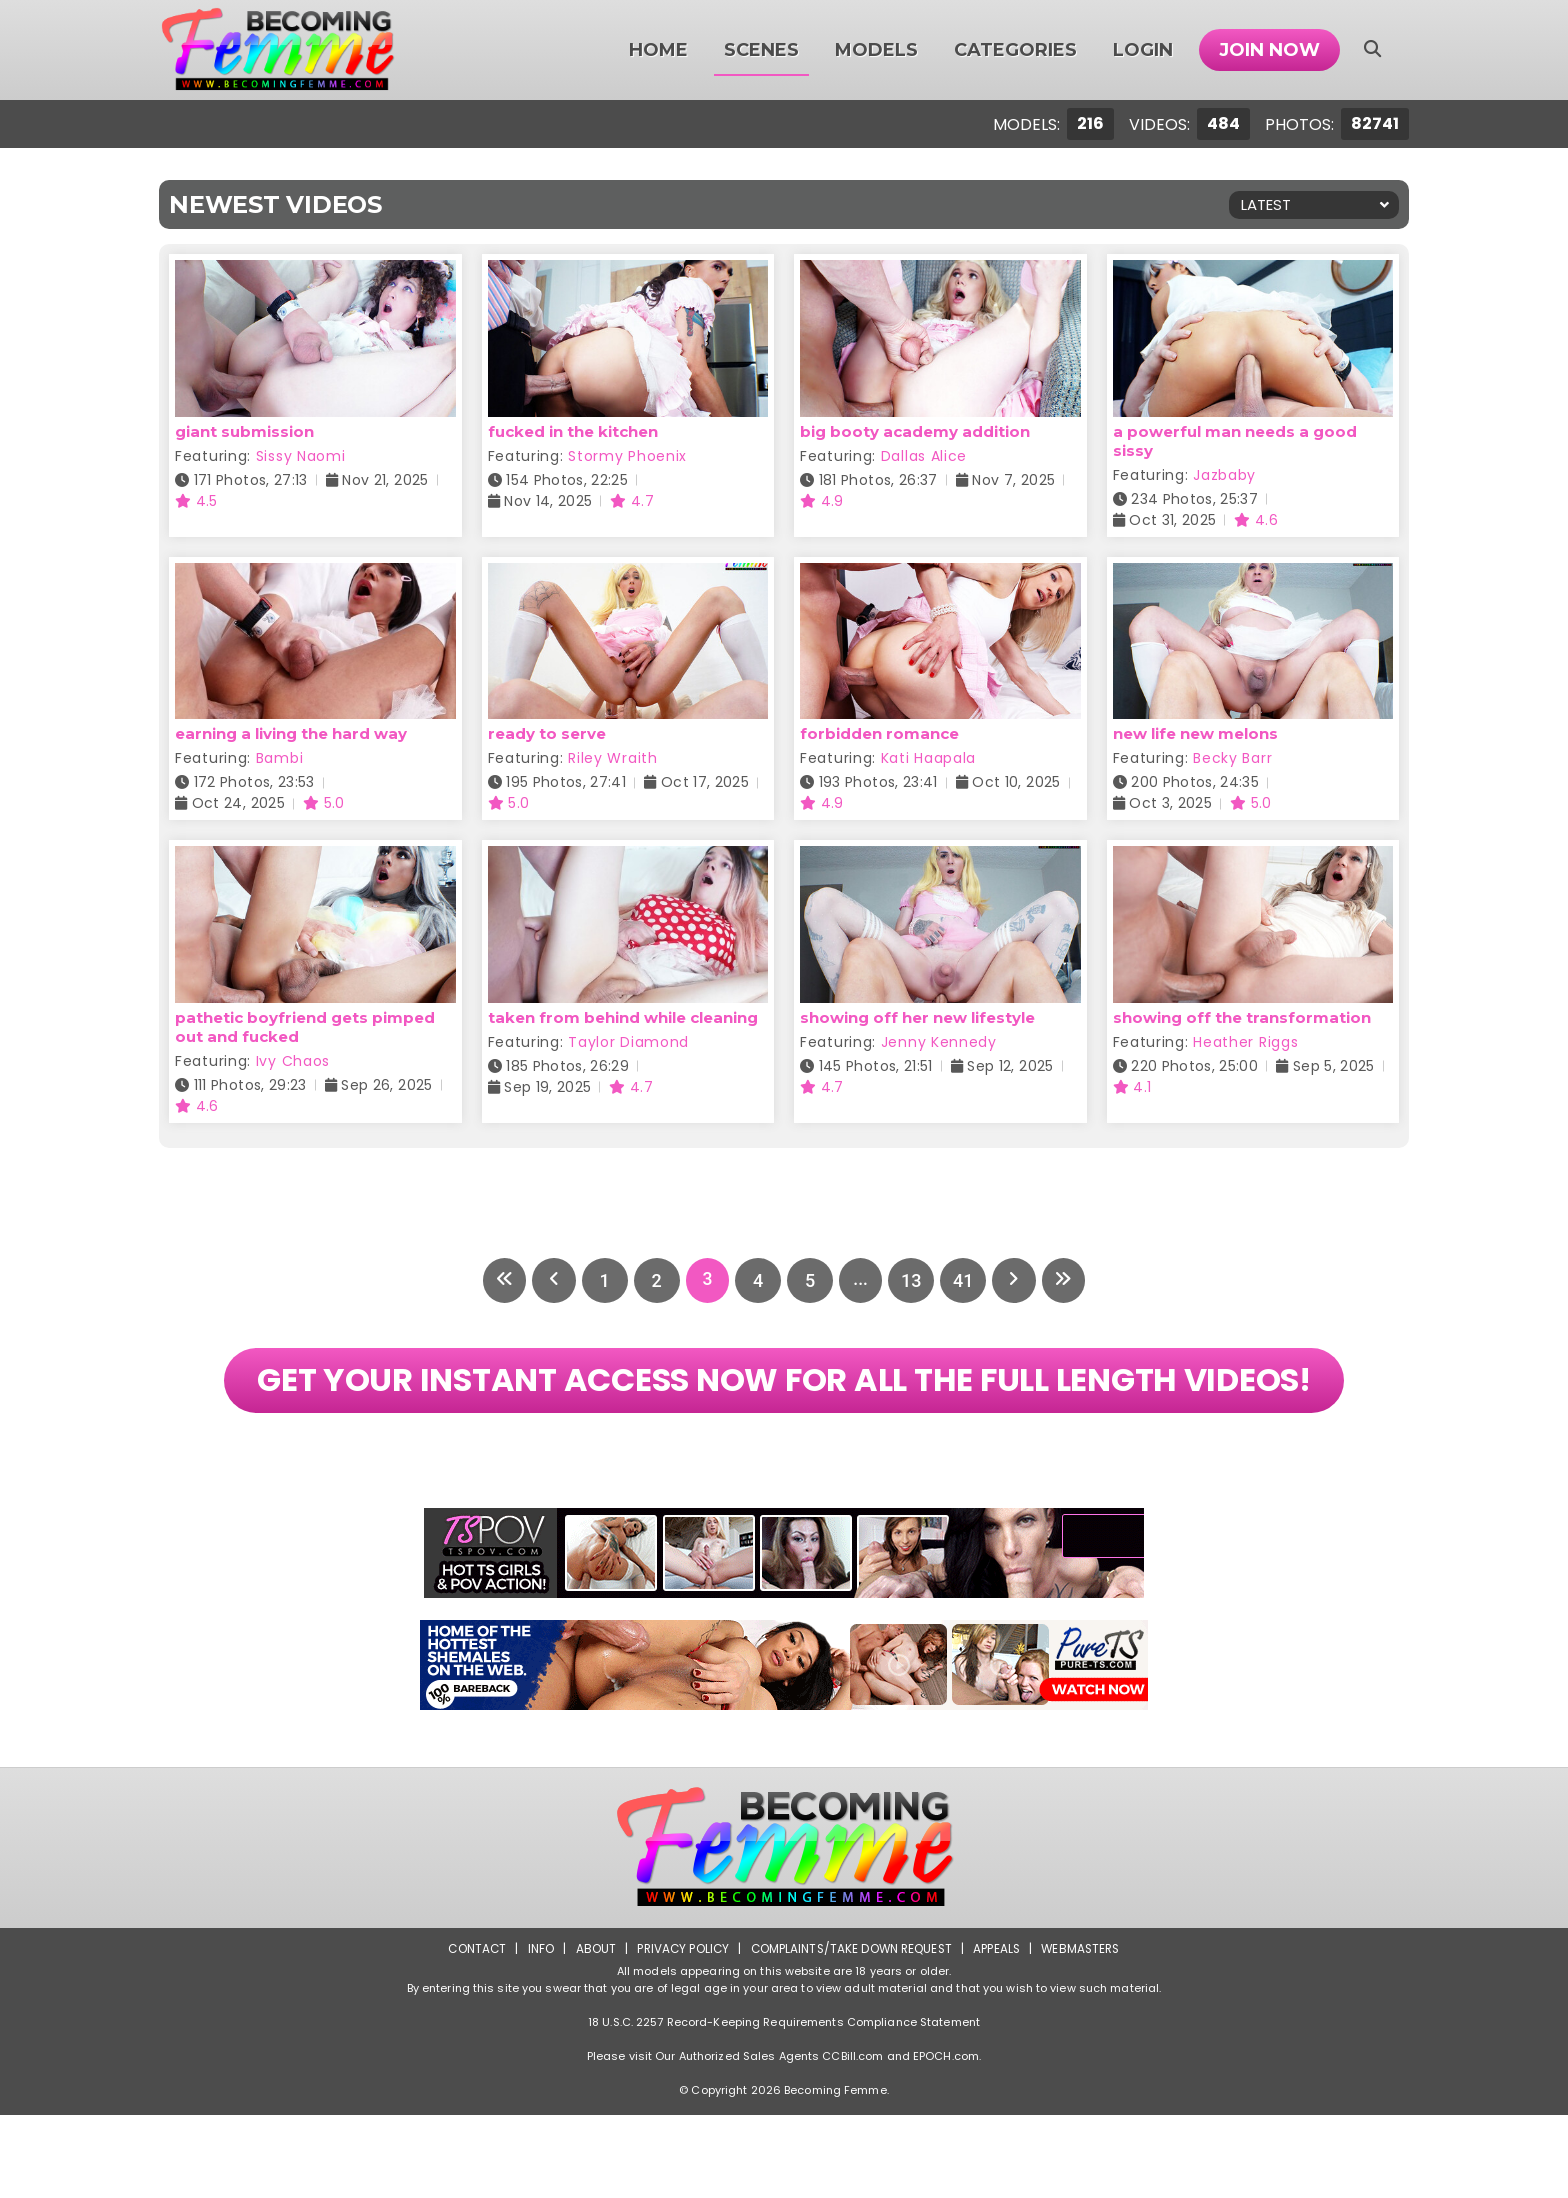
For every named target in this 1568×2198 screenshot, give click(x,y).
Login (1143, 50)
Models (876, 50)
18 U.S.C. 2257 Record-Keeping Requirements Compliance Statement (784, 2105)
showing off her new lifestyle (917, 1017)
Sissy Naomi (301, 456)
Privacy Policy (679, 2031)
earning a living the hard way (291, 733)
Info (535, 2031)
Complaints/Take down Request (851, 2031)
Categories (1015, 50)
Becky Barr (1232, 758)
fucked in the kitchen (573, 431)
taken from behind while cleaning (623, 1017)
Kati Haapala (928, 758)
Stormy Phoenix (627, 456)
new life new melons (1195, 733)
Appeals (1000, 2031)
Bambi (280, 758)
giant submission (244, 431)
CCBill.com (852, 2139)
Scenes (761, 50)
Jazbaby (1224, 475)
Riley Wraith (612, 758)
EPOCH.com (946, 2139)
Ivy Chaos (293, 1061)
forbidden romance (879, 733)
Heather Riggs (1245, 1042)
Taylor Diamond (628, 1042)
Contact (471, 2031)
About (590, 2031)
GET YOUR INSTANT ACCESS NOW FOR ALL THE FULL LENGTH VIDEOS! (783, 1421)
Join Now (1269, 50)
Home (658, 50)
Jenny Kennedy (939, 1042)
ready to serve (547, 733)
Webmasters (1086, 2031)
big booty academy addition (915, 431)
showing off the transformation (1242, 1017)
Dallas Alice (924, 456)
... (861, 1280)
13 (914, 1280)
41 (966, 1280)
